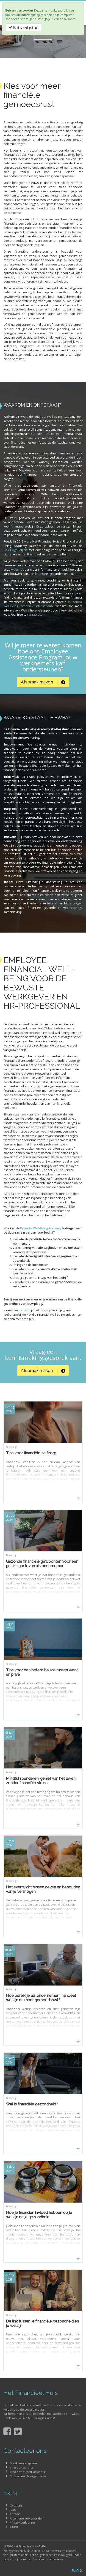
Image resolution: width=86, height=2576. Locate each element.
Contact (15, 2514)
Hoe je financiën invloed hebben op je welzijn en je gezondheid (39, 2214)
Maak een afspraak (23, 2463)
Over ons (16, 2505)
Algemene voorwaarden (27, 2518)
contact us (33, 614)
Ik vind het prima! (23, 27)
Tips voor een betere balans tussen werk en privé (42, 1672)
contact (24, 1310)
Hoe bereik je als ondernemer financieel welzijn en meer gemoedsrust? (41, 1997)
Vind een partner (21, 2468)
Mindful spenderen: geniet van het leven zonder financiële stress (40, 1780)
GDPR (14, 2527)
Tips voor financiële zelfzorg (31, 1453)
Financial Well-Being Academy (40, 1228)
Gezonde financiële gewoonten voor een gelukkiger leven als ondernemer (42, 1563)
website (17, 569)
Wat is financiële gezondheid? (32, 2104)
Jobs (13, 2509)
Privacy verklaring (22, 2522)
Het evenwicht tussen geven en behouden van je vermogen (43, 1889)
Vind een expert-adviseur (27, 2472)
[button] (43, 682)
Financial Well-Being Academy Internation (43, 604)
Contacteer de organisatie (28, 2476)
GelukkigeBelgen (16, 550)
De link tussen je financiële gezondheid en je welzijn (42, 2323)
